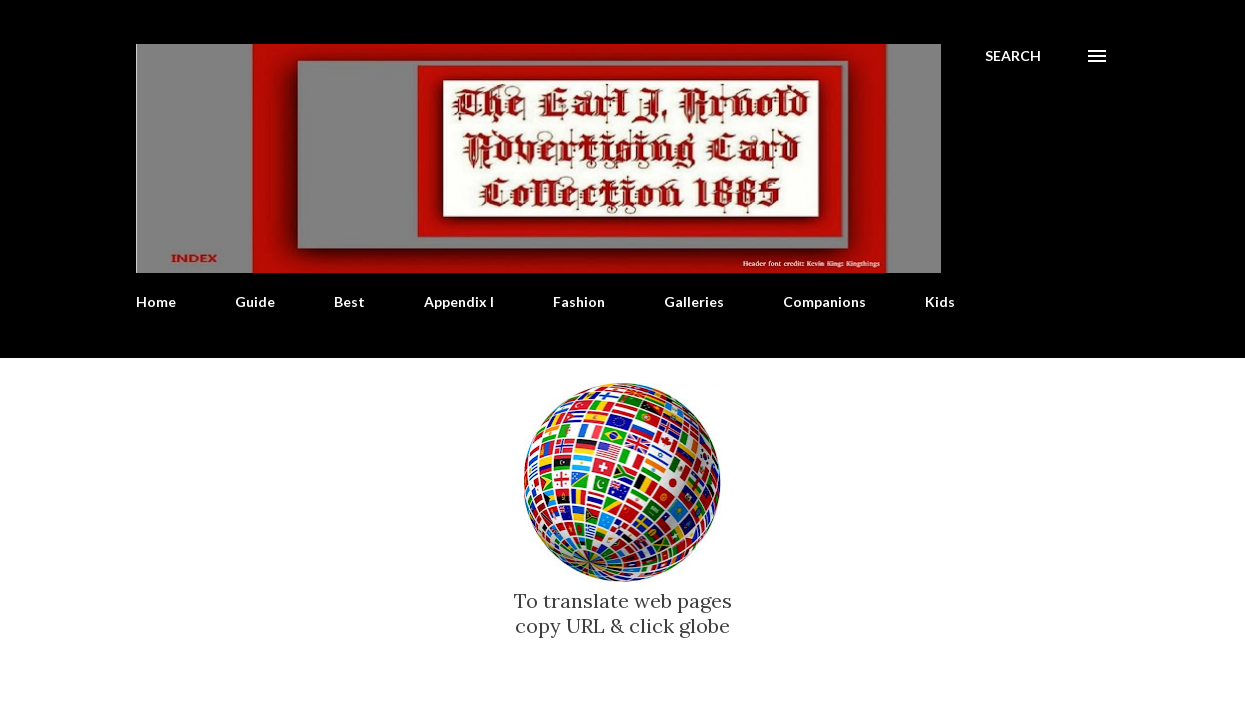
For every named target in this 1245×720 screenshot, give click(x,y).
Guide (255, 301)
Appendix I (459, 301)
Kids (940, 301)
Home (156, 301)
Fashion (579, 301)
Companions (824, 301)
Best (349, 301)
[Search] (1013, 56)
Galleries (694, 301)
